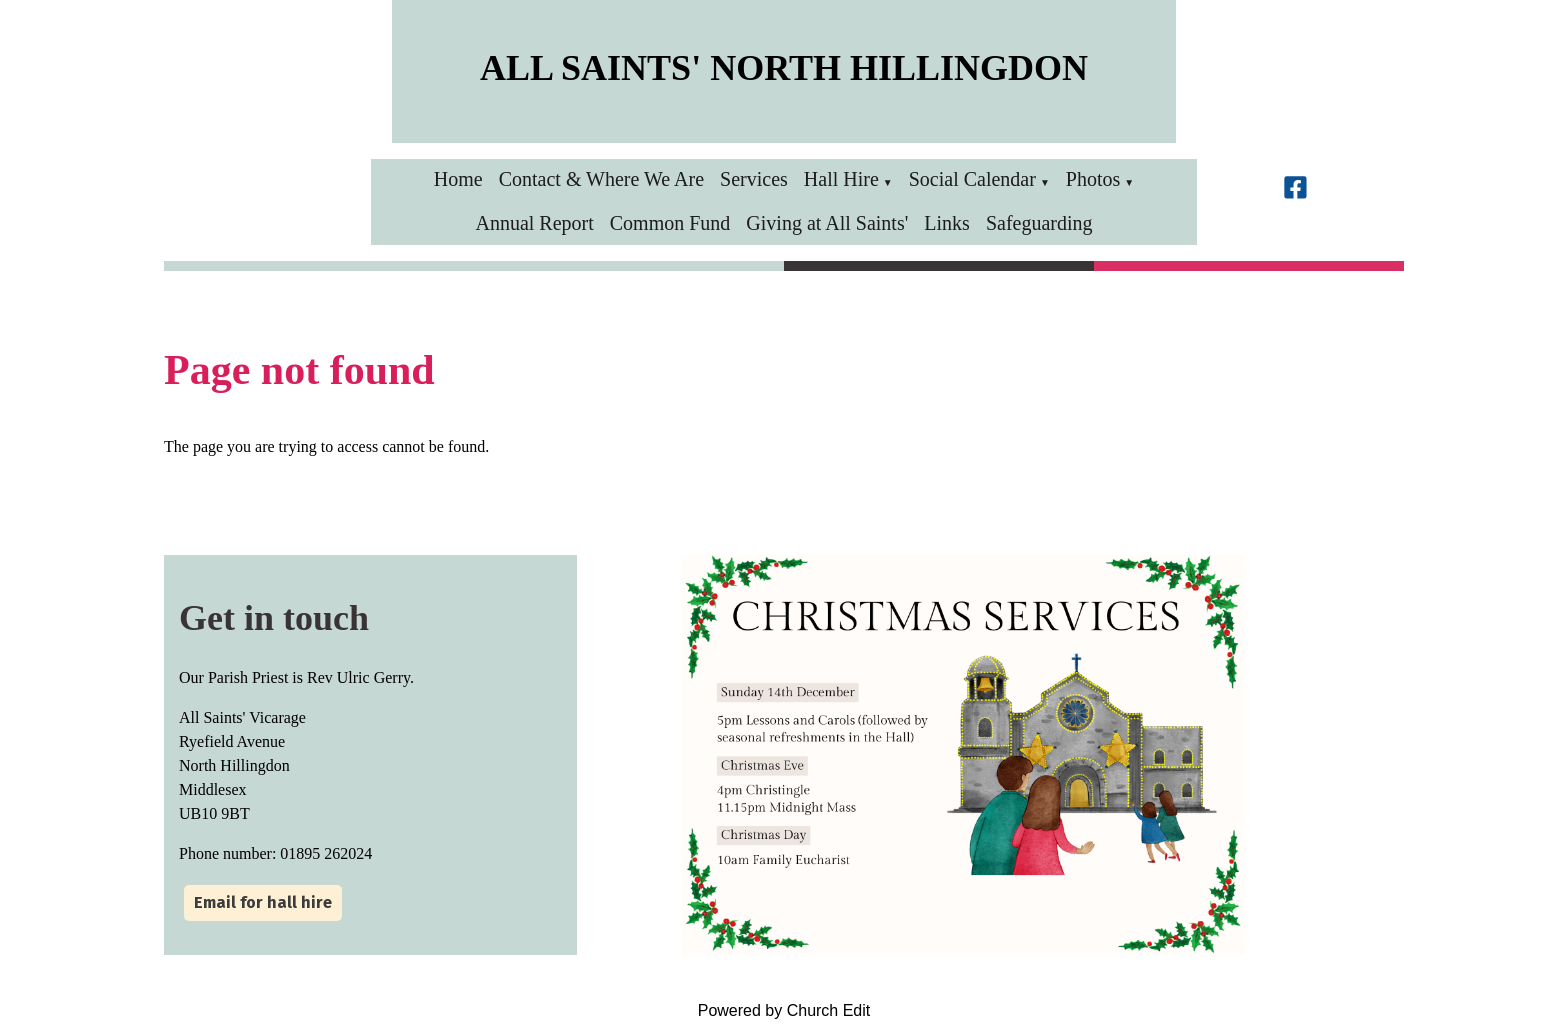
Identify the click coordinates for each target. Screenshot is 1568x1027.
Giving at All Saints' (827, 223)
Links (947, 223)
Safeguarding (1039, 223)
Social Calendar (972, 179)
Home (458, 179)
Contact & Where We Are (601, 179)
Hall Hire (841, 179)
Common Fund (670, 223)
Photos (1093, 179)
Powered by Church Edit (784, 1010)
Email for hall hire (263, 902)
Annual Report (534, 223)
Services (754, 179)
